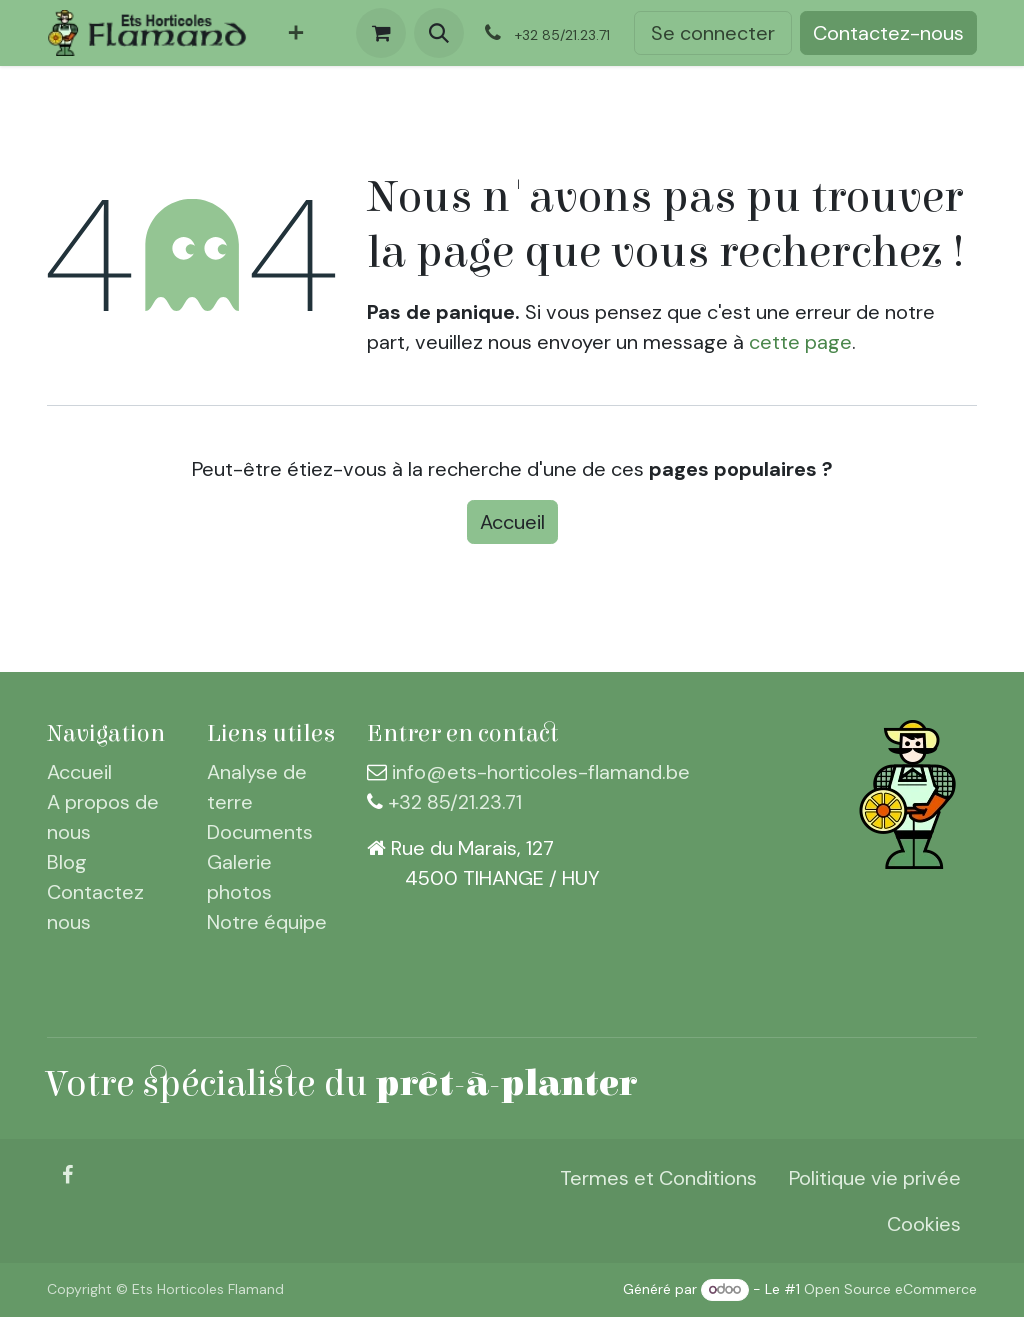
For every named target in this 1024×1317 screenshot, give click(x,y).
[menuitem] (296, 33)
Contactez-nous (888, 33)
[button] (439, 33)
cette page (800, 342)
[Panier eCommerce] (381, 33)
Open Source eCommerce (890, 1289)
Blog (67, 862)
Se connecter (713, 33)
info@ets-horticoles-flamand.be (541, 772)
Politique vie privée (875, 1178)
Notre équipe (267, 922)
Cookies (924, 1224)
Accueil (512, 522)
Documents (260, 832)
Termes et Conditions (658, 1178)
